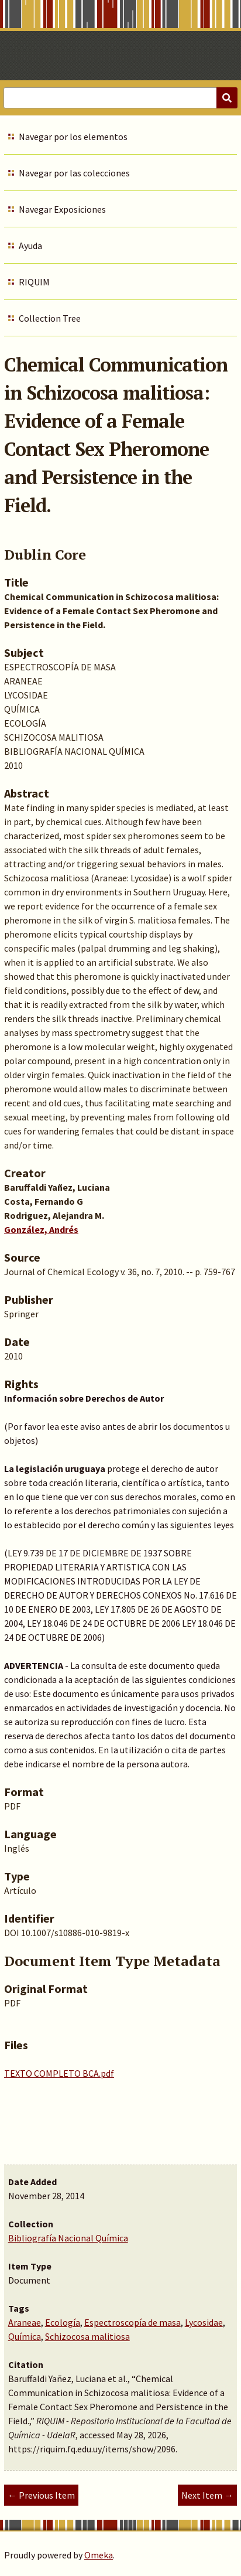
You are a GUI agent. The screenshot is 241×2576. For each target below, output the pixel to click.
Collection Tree (50, 318)
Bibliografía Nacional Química (68, 2238)
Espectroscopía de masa (132, 2322)
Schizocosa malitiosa (87, 2336)
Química (24, 2336)
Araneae (24, 2322)
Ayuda (30, 245)
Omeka (98, 2555)
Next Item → (207, 2495)
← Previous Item (41, 2495)
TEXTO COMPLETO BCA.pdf (59, 2073)
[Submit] (226, 97)
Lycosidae (204, 2322)
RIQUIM (34, 282)
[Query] (120, 97)
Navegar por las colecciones (74, 173)
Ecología (62, 2322)
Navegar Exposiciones (62, 209)
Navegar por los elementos (73, 136)
